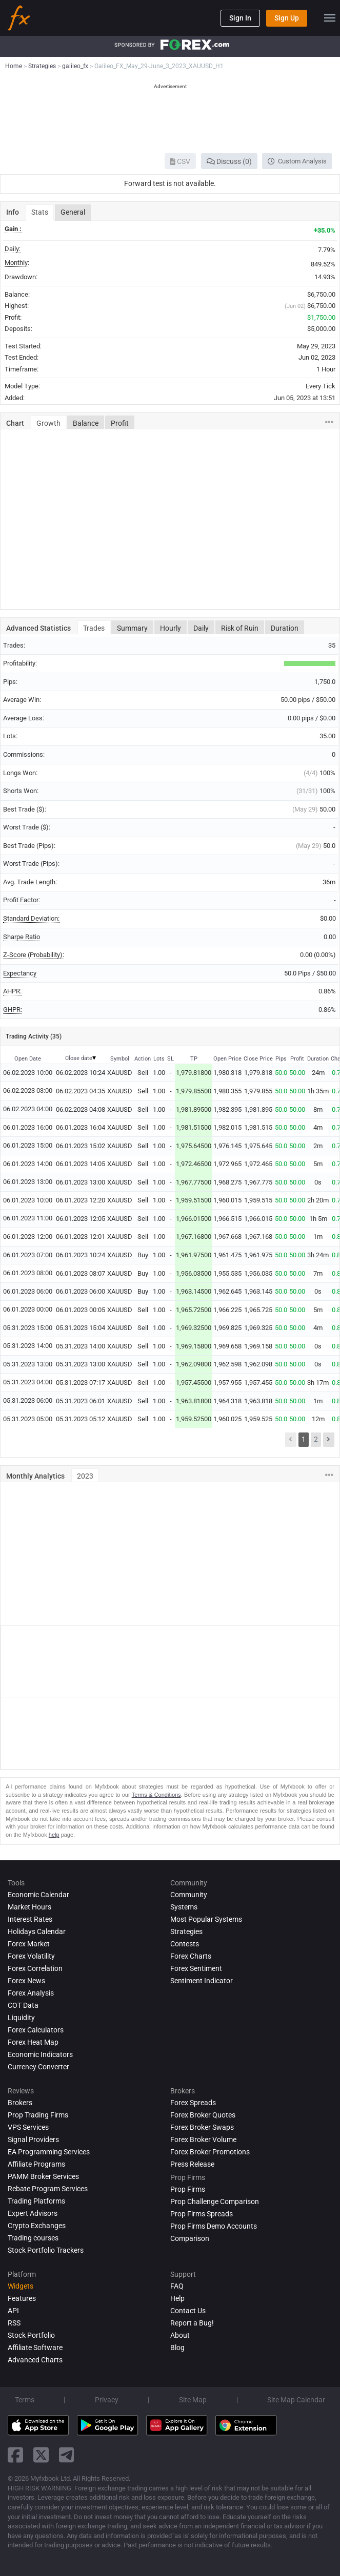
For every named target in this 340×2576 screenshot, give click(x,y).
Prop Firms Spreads (201, 2214)
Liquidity (21, 2017)
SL (170, 1058)
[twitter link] (41, 2455)
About (180, 2335)
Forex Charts (190, 1956)
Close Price (258, 1058)
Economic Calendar (38, 1895)
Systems (183, 1907)
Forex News (26, 1981)
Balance (85, 423)
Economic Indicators (40, 2054)
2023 (85, 1476)
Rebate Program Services (48, 2189)
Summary (132, 628)
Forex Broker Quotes (202, 2115)
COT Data (23, 2005)
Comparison (189, 2238)
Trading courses (33, 2238)
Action (142, 1058)
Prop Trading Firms (38, 2115)
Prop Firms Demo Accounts (213, 2226)
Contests (184, 1944)
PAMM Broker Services (43, 2176)
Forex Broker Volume (203, 2139)
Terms (24, 2400)
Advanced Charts (35, 2360)
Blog (177, 2347)
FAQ (177, 2286)
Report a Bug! (192, 2323)
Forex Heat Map (33, 2042)
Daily (201, 628)
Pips (281, 1058)
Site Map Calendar (296, 2400)
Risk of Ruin (239, 628)
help (54, 1835)
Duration (284, 628)
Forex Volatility (31, 1956)
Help (177, 2298)
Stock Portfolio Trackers (46, 2250)
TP (193, 1058)
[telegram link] (66, 2455)
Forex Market (29, 1944)
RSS (14, 2323)
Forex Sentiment (196, 1968)
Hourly (170, 628)
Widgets (20, 2286)
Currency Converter (38, 2067)
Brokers (20, 2103)
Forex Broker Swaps (202, 2127)
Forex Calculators (36, 2030)
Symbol (119, 1058)
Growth (48, 423)
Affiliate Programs (36, 2164)
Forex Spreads (193, 2103)
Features (22, 2298)
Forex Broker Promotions (210, 2152)
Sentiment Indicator (201, 1981)
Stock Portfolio (31, 2335)
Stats (39, 212)
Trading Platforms (36, 2201)
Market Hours (29, 1907)
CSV (180, 161)
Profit (120, 423)
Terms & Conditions (156, 1795)
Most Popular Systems (206, 1919)
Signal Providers (33, 2139)
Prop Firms (187, 2189)
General (73, 212)
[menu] (329, 18)
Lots (159, 1058)
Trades (94, 628)
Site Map (193, 2400)
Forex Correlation (35, 1968)
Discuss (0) (229, 161)
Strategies (186, 1931)
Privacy (106, 2400)
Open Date (27, 1058)
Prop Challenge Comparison (214, 2201)
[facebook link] (15, 2455)
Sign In (240, 18)
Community (188, 1895)
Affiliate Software (35, 2347)
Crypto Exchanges (37, 2225)
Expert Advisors (32, 2213)
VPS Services (28, 2127)
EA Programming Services (49, 2152)
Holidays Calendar (37, 1931)
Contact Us (188, 2311)
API (13, 2311)
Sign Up (286, 18)
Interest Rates (30, 1919)
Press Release (192, 2164)
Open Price (227, 1058)
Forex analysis (31, 1993)
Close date (78, 1058)
